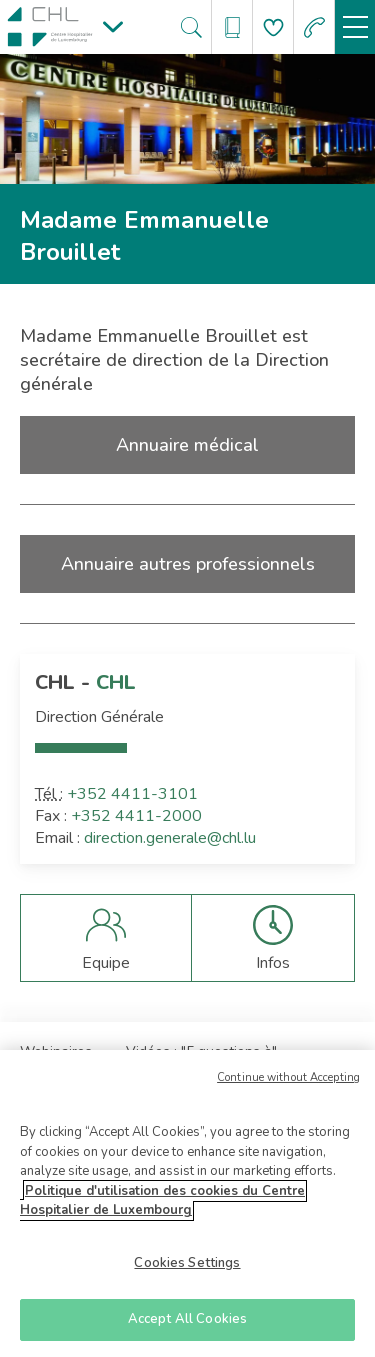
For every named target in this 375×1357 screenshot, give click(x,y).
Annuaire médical (187, 445)
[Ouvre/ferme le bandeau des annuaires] (232, 27)
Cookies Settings (187, 1269)
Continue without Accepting (288, 1083)
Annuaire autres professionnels (188, 564)
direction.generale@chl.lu (170, 838)
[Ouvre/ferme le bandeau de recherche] (191, 27)
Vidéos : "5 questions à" (201, 1051)
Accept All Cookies (187, 1326)
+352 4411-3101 (132, 794)
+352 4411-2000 (136, 816)
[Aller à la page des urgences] (314, 27)
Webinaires (56, 1051)
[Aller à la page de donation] (273, 27)
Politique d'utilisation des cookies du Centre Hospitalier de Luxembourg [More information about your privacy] (162, 1207)
